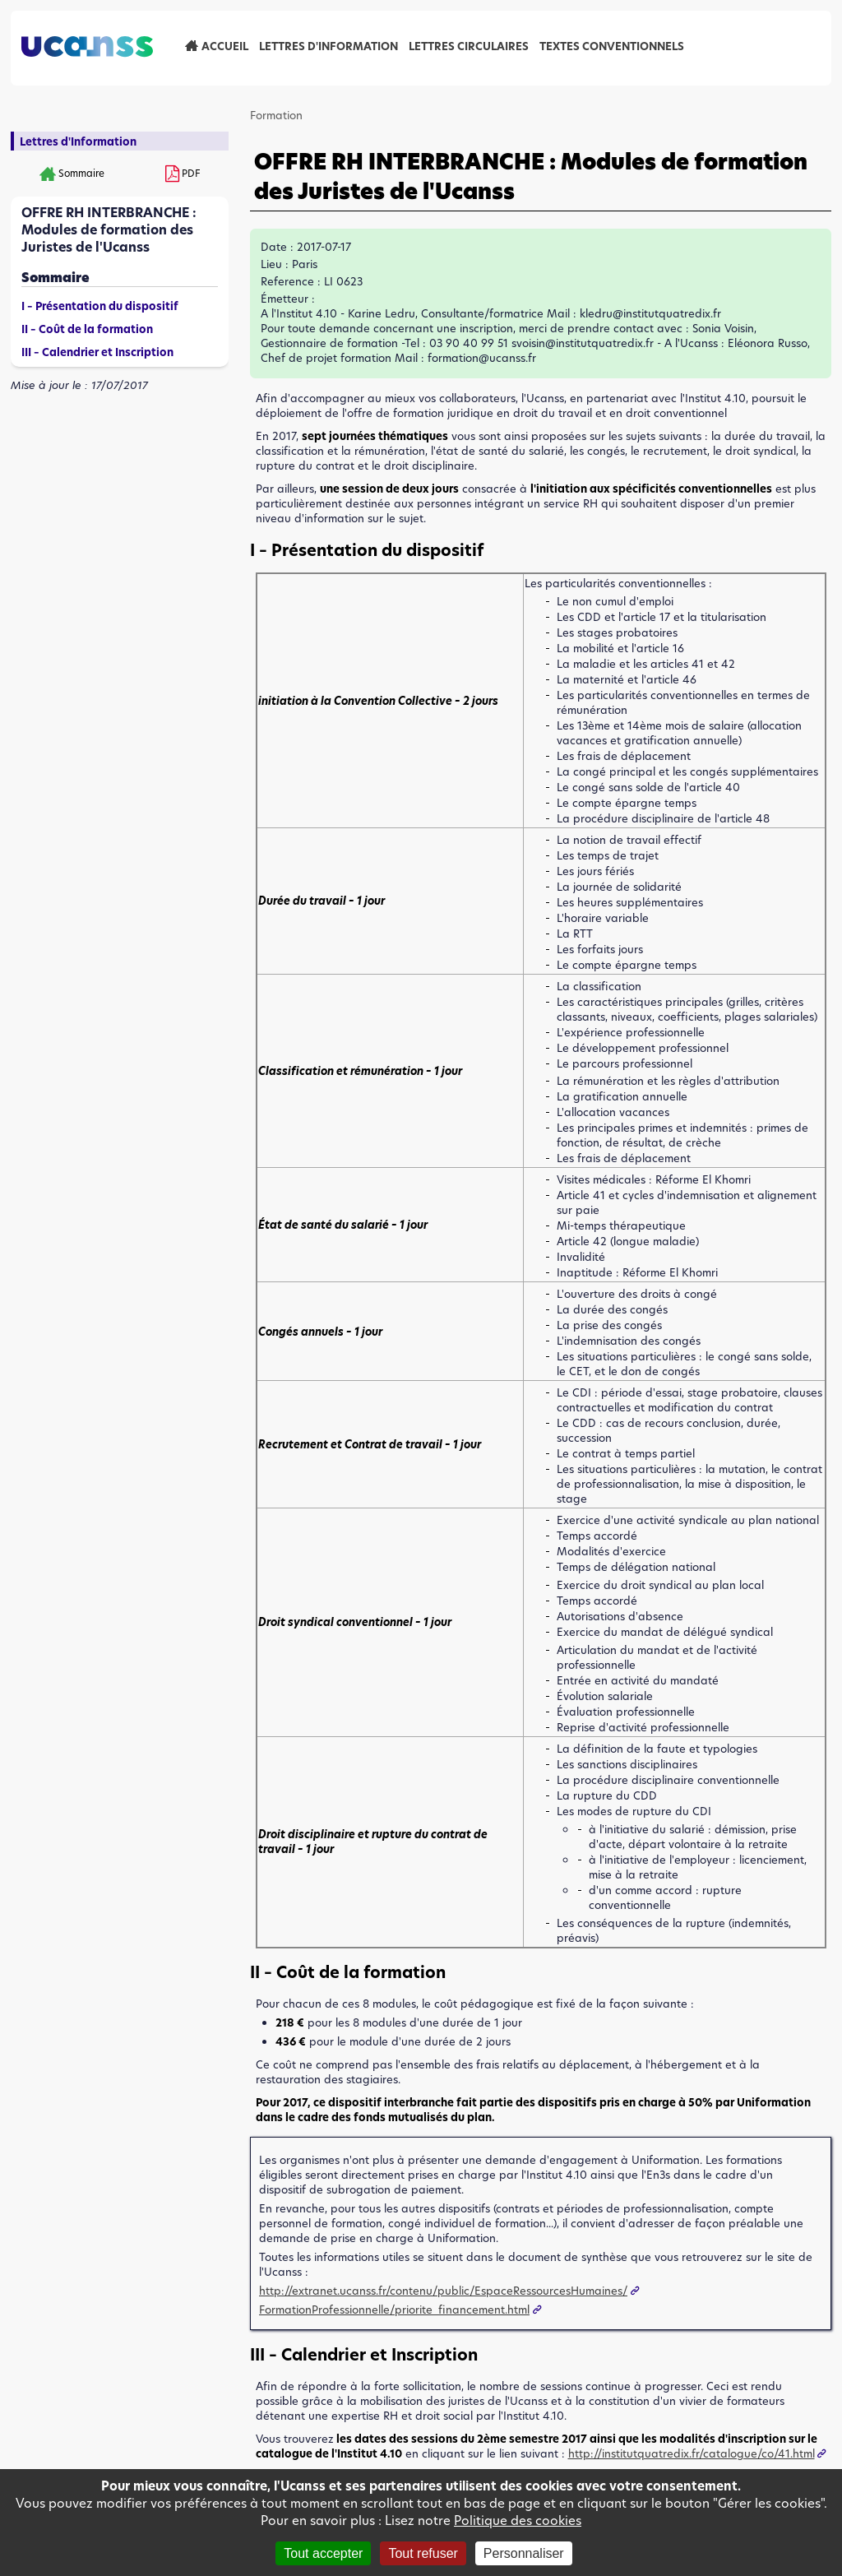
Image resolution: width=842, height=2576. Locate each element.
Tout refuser (422, 2553)
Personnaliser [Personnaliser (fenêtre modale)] (523, 2553)
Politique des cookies (517, 2520)
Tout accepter (323, 2553)
